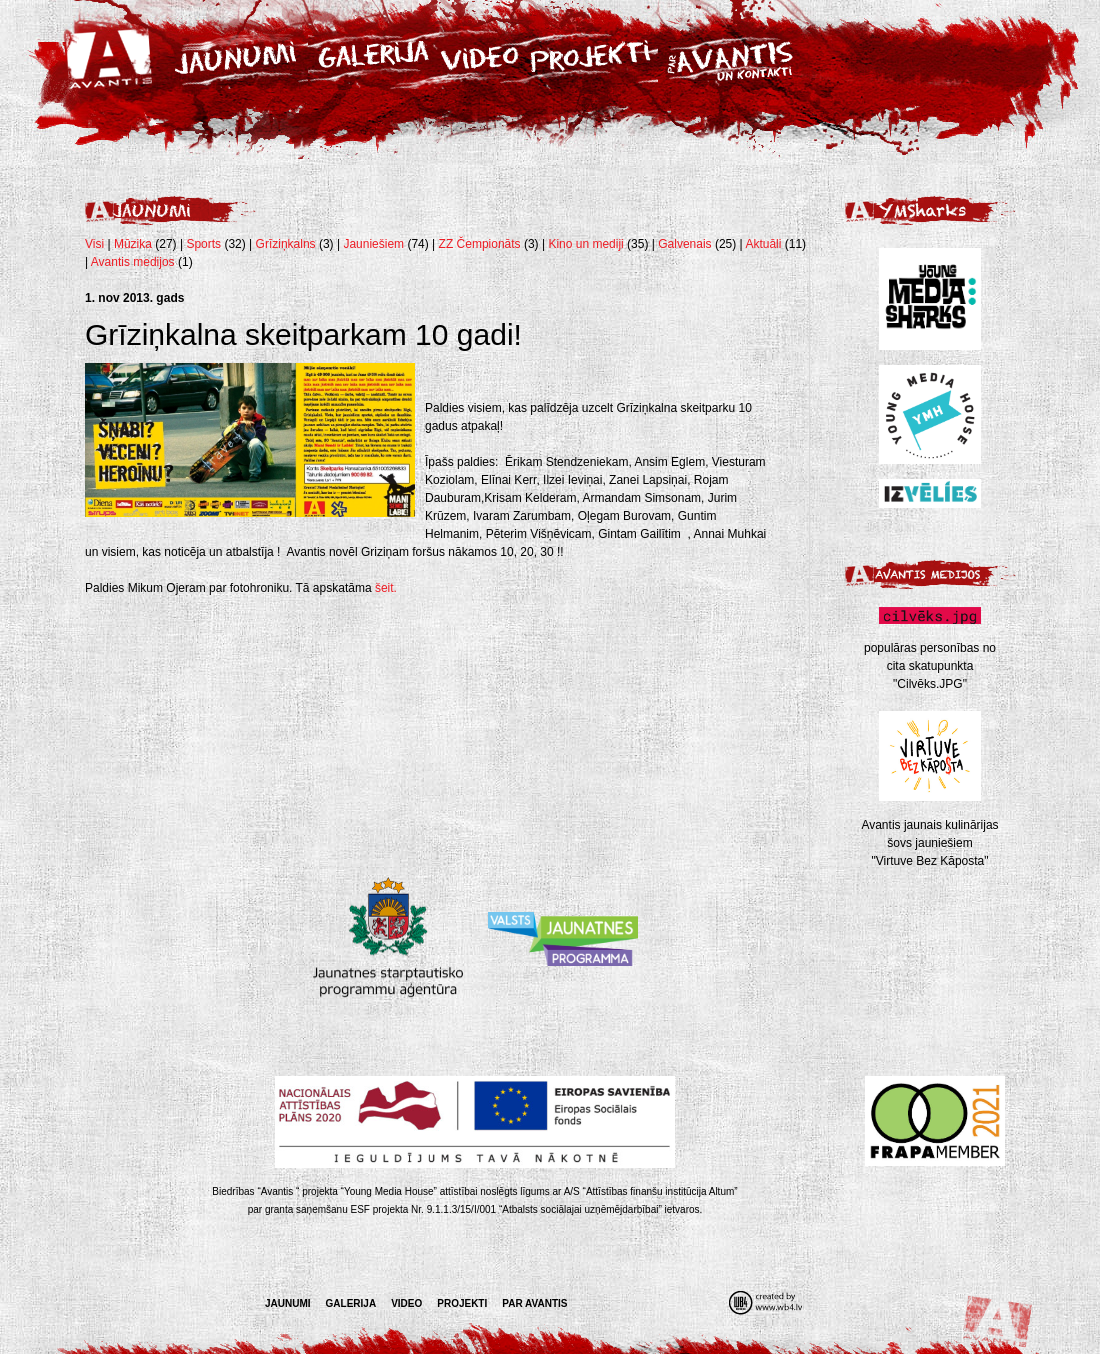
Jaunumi (288, 1303)
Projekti (462, 1303)
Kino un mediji (585, 244)
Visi (94, 244)
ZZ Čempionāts (481, 244)
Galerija (351, 1303)
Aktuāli (763, 244)
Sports (203, 244)
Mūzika (133, 244)
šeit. (386, 588)
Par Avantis (534, 1303)
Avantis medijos (133, 262)
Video (406, 1303)
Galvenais (684, 244)
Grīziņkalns (286, 244)
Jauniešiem (373, 244)
